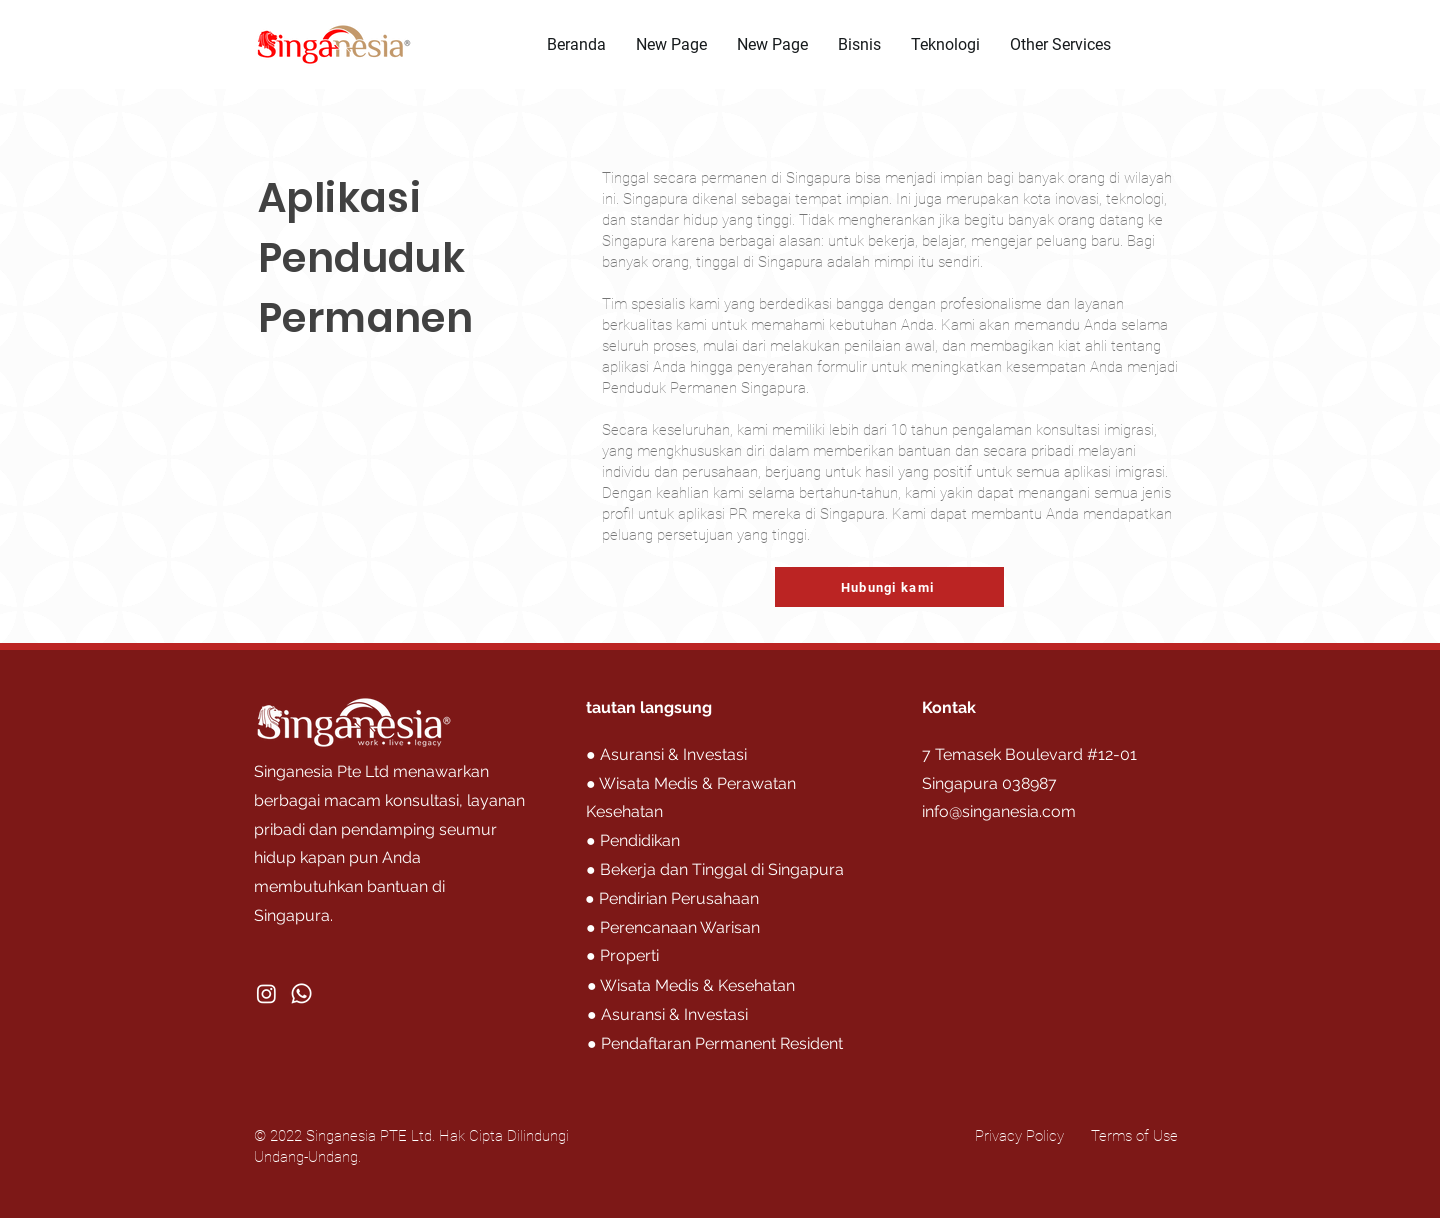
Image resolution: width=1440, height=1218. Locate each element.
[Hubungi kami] (889, 587)
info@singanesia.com (999, 811)
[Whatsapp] (301, 993)
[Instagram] (266, 993)
